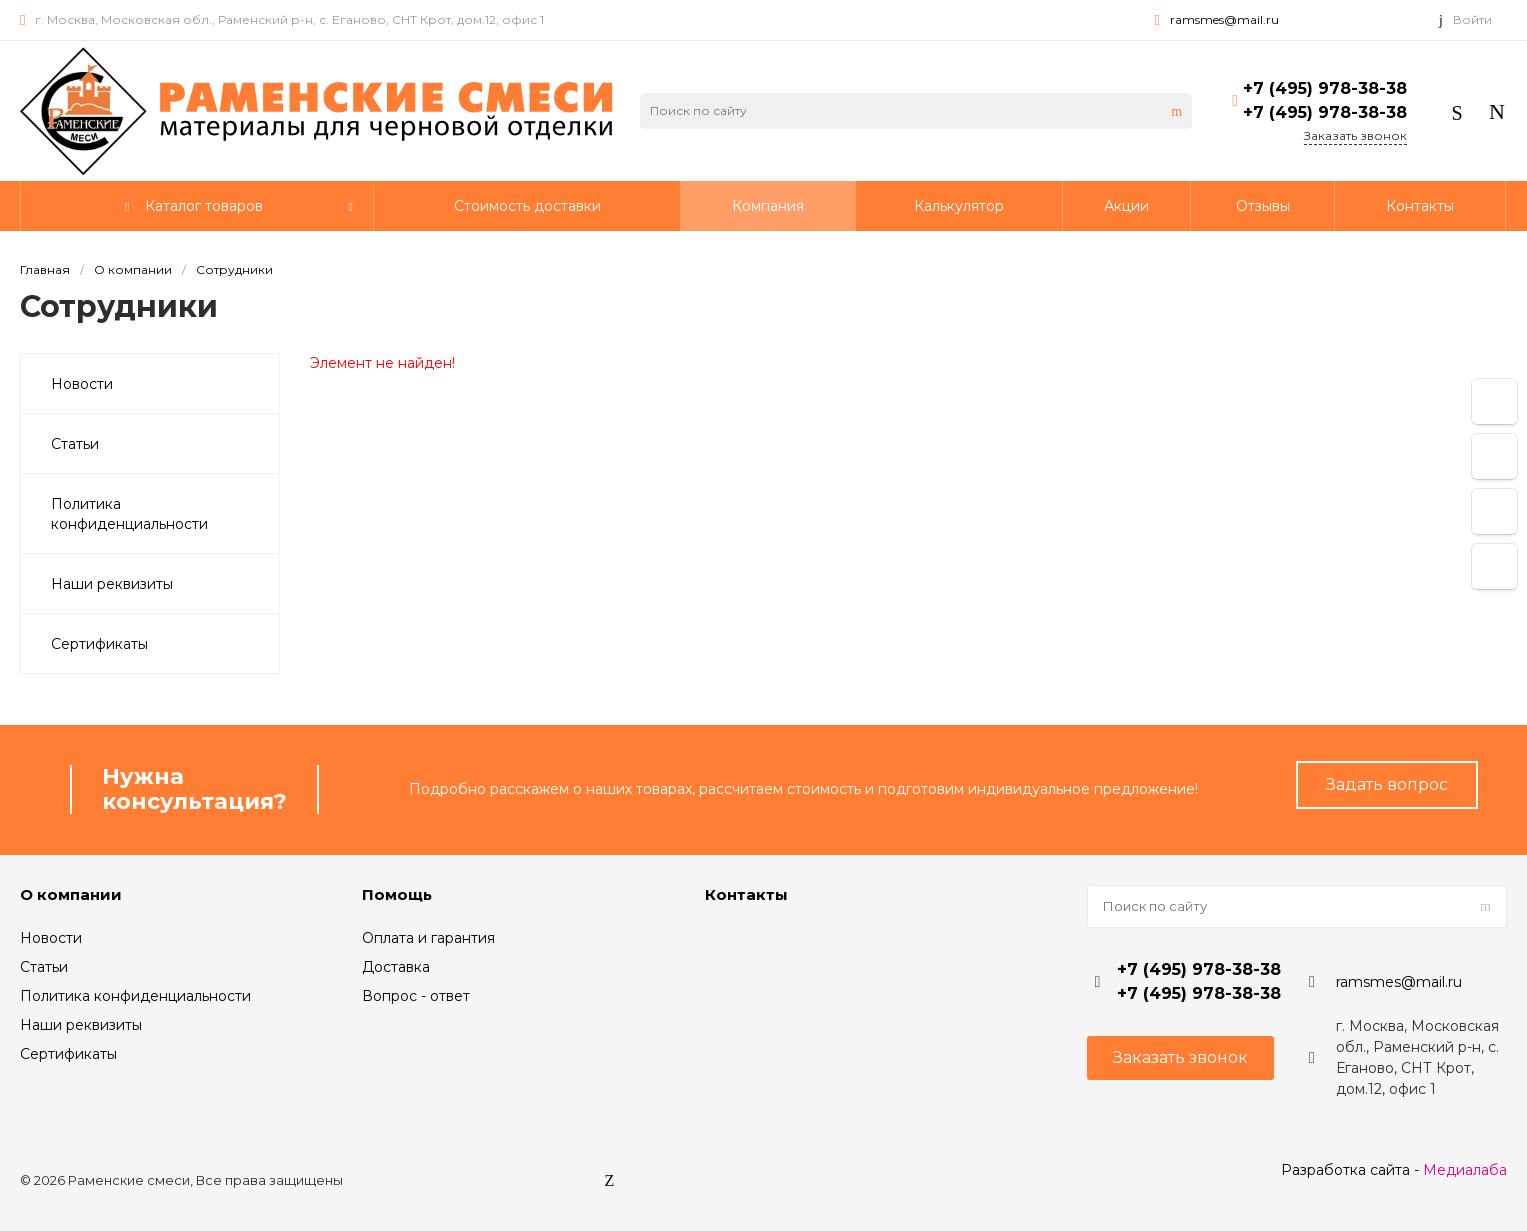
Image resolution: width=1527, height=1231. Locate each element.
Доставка (396, 967)
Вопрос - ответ (416, 996)
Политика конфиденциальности (135, 996)
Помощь (397, 894)
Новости (51, 938)
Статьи (44, 967)
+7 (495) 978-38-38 (1325, 88)
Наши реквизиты (81, 1025)
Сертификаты (68, 1054)
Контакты (746, 894)
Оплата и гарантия (428, 938)
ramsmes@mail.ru (1224, 19)
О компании (71, 894)
